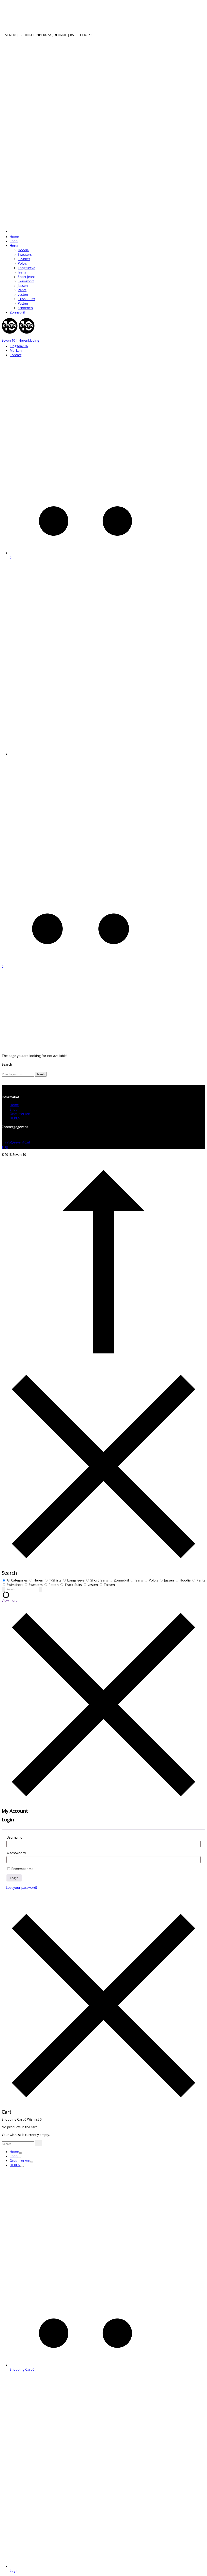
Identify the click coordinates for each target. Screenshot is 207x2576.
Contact (15, 355)
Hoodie (23, 250)
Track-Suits (26, 299)
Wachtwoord (16, 1853)
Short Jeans (26, 276)
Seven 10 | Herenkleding (20, 340)
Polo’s (22, 263)
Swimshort (26, 281)
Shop (14, 241)
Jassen (23, 285)
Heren (14, 245)
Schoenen (25, 308)
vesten (23, 294)
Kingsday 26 (19, 346)
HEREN (15, 1118)
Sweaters (25, 254)
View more (10, 1600)
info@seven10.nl (17, 1142)
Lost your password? (21, 1887)
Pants (22, 290)
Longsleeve (26, 268)
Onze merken (20, 1114)
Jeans (22, 272)
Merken (16, 350)
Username (14, 1837)
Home (14, 236)
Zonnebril (17, 312)
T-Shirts (24, 259)
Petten (23, 303)
